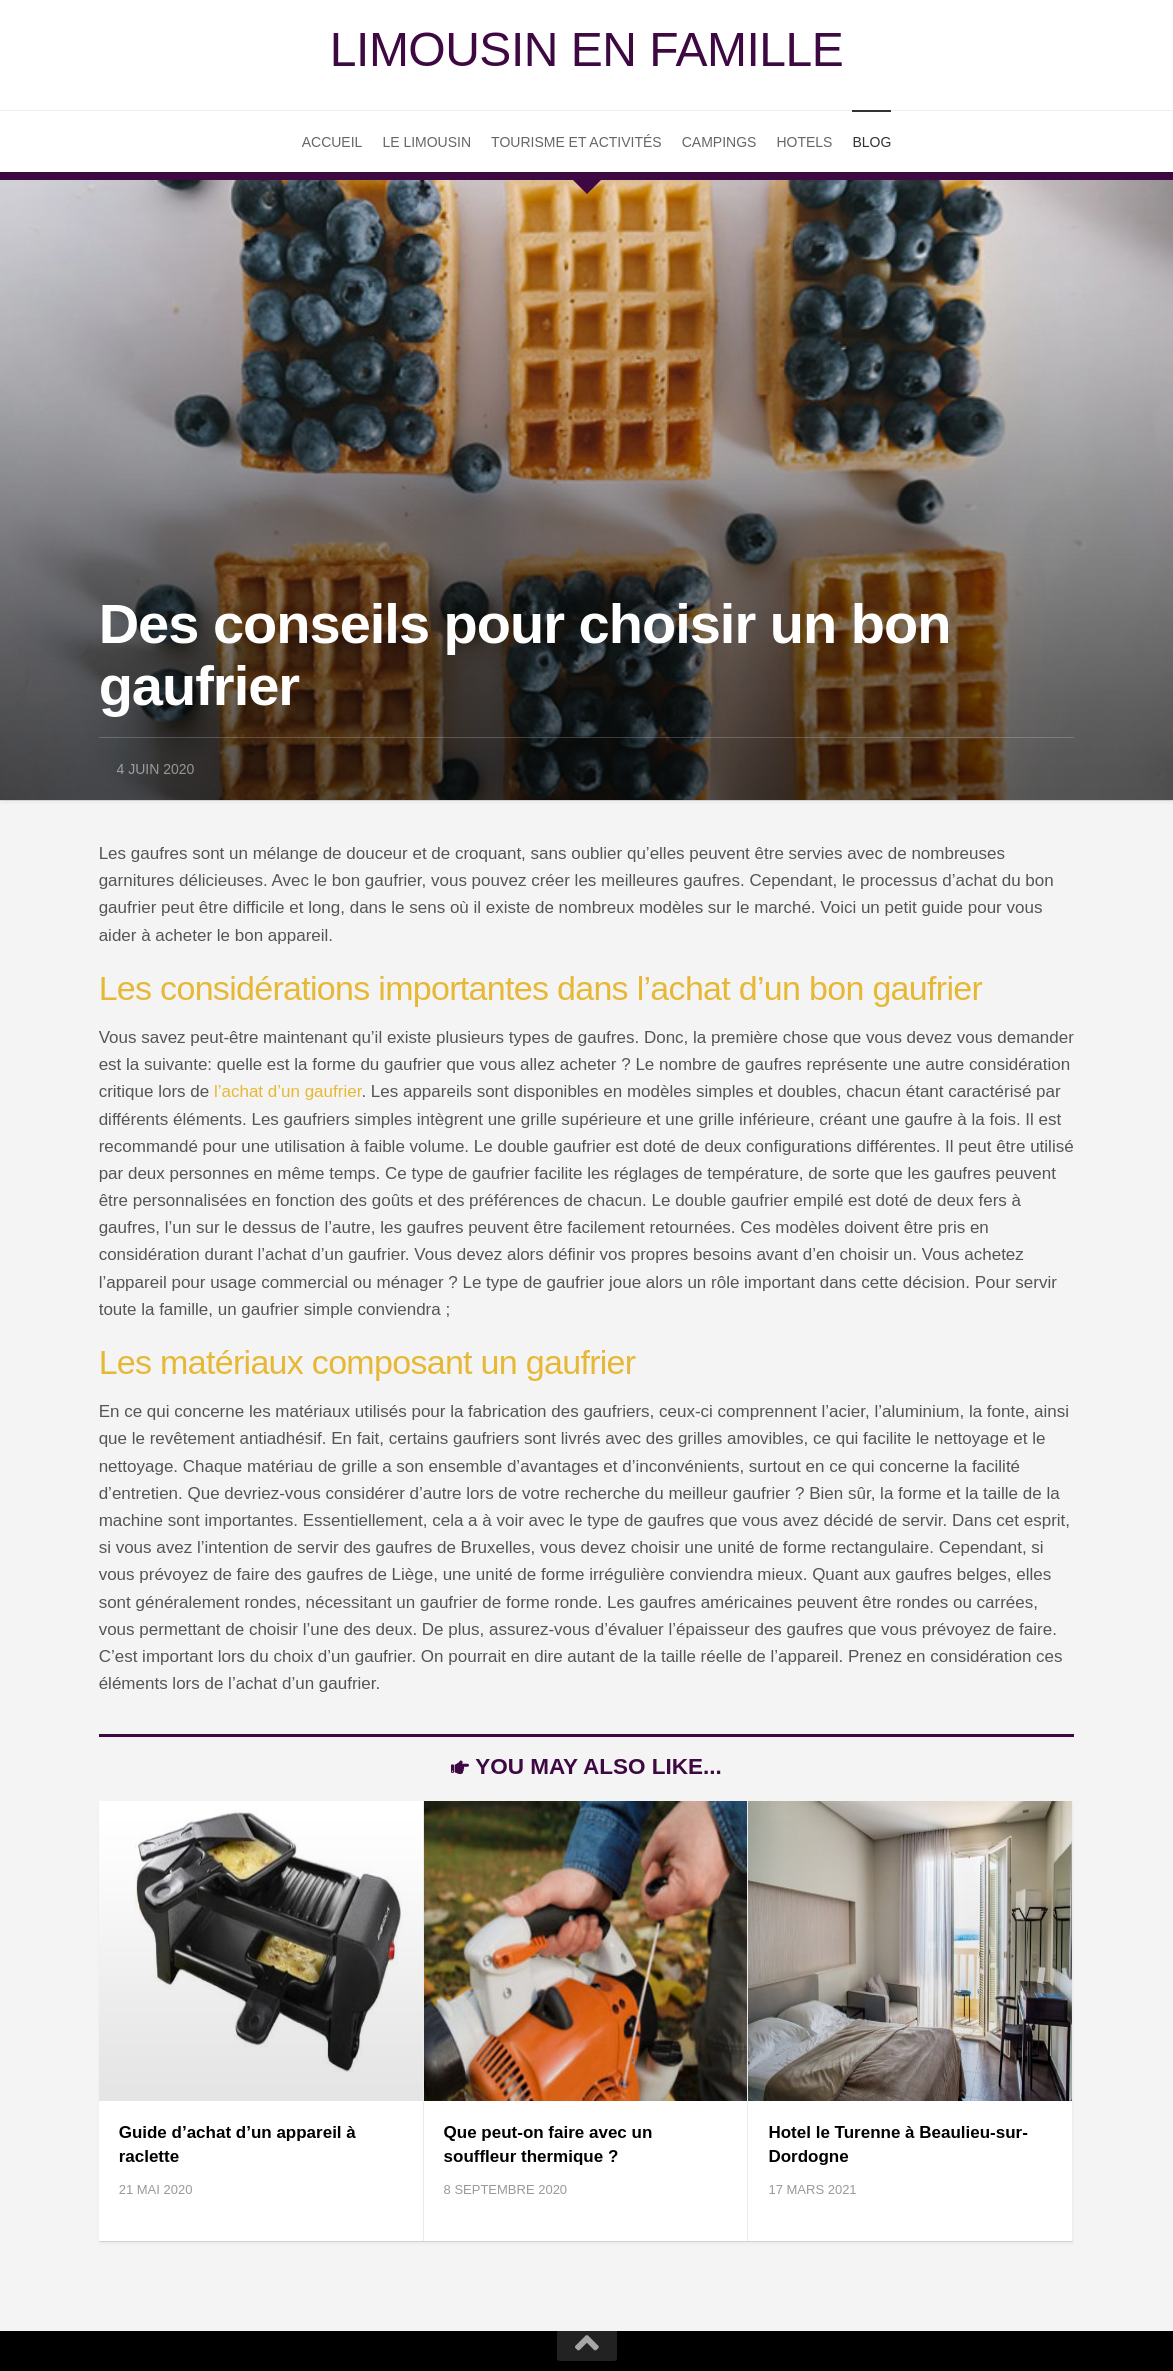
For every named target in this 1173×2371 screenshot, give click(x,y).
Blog (871, 142)
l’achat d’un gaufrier (287, 1091)
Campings (719, 142)
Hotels (804, 142)
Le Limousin (426, 142)
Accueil (332, 142)
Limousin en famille (586, 49)
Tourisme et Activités (576, 142)
